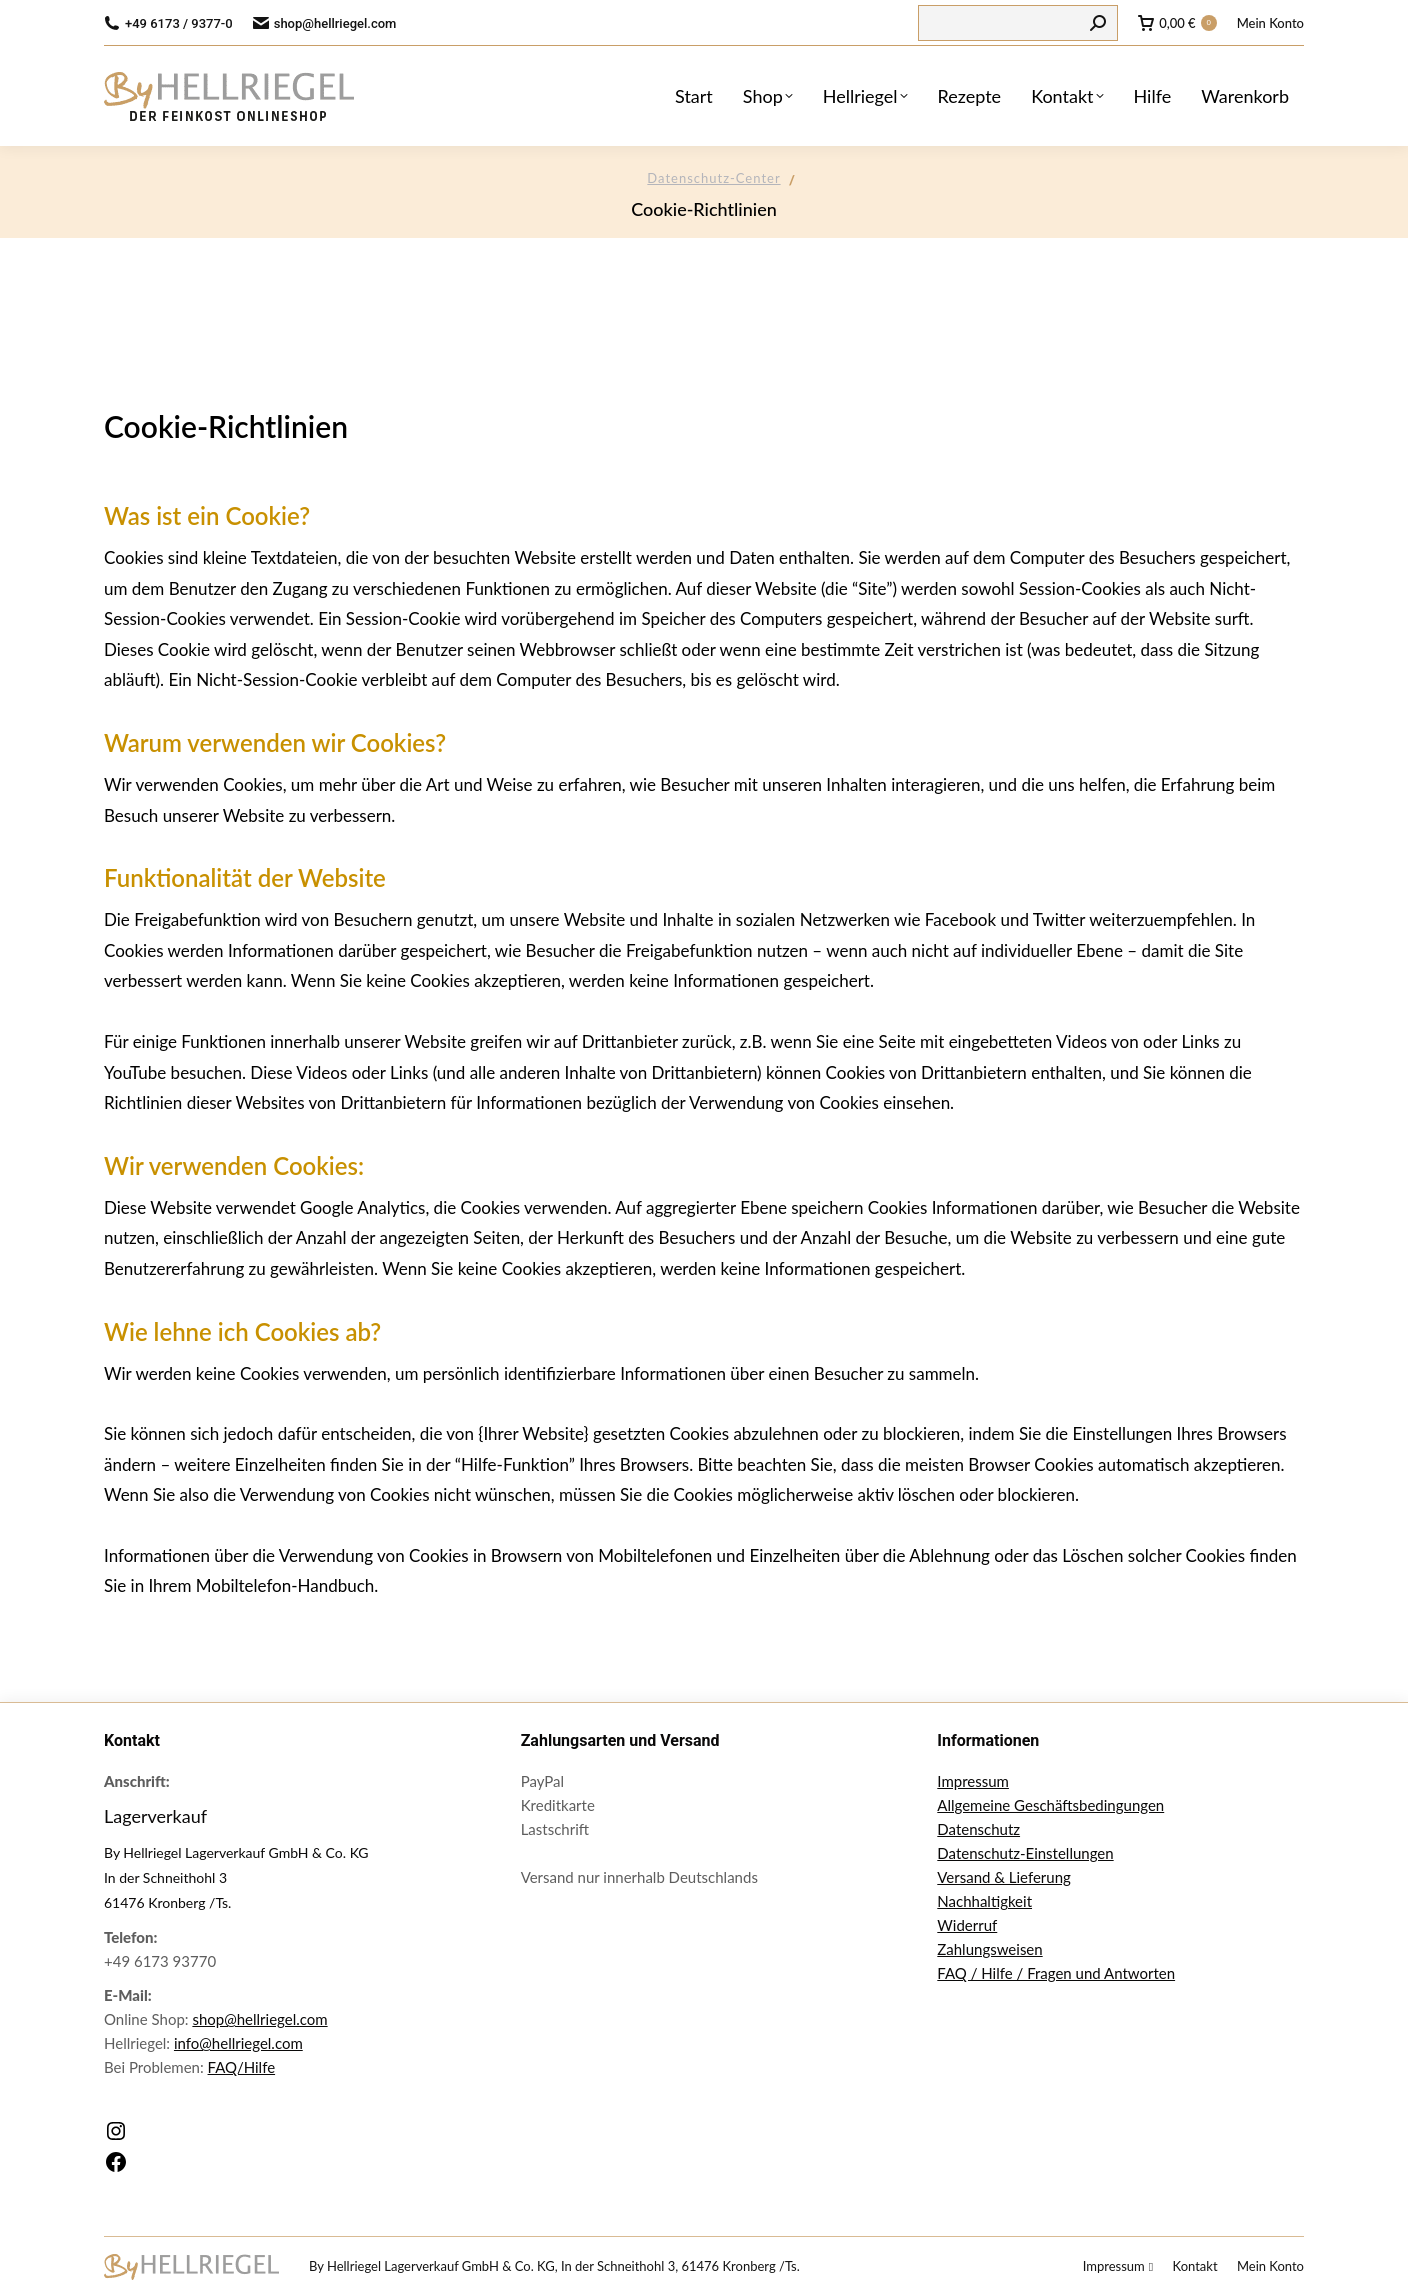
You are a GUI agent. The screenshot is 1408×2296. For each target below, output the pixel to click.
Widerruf (967, 1925)
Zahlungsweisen (989, 1949)
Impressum (973, 1781)
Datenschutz (978, 1829)
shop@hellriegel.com (259, 2019)
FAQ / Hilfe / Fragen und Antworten (1056, 1973)
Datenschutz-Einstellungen (1025, 1853)
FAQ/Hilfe (242, 2067)
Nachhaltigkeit (984, 1901)
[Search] (1018, 23)
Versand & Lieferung (1004, 1877)
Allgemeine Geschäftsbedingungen (1050, 1805)
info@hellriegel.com (238, 2043)
